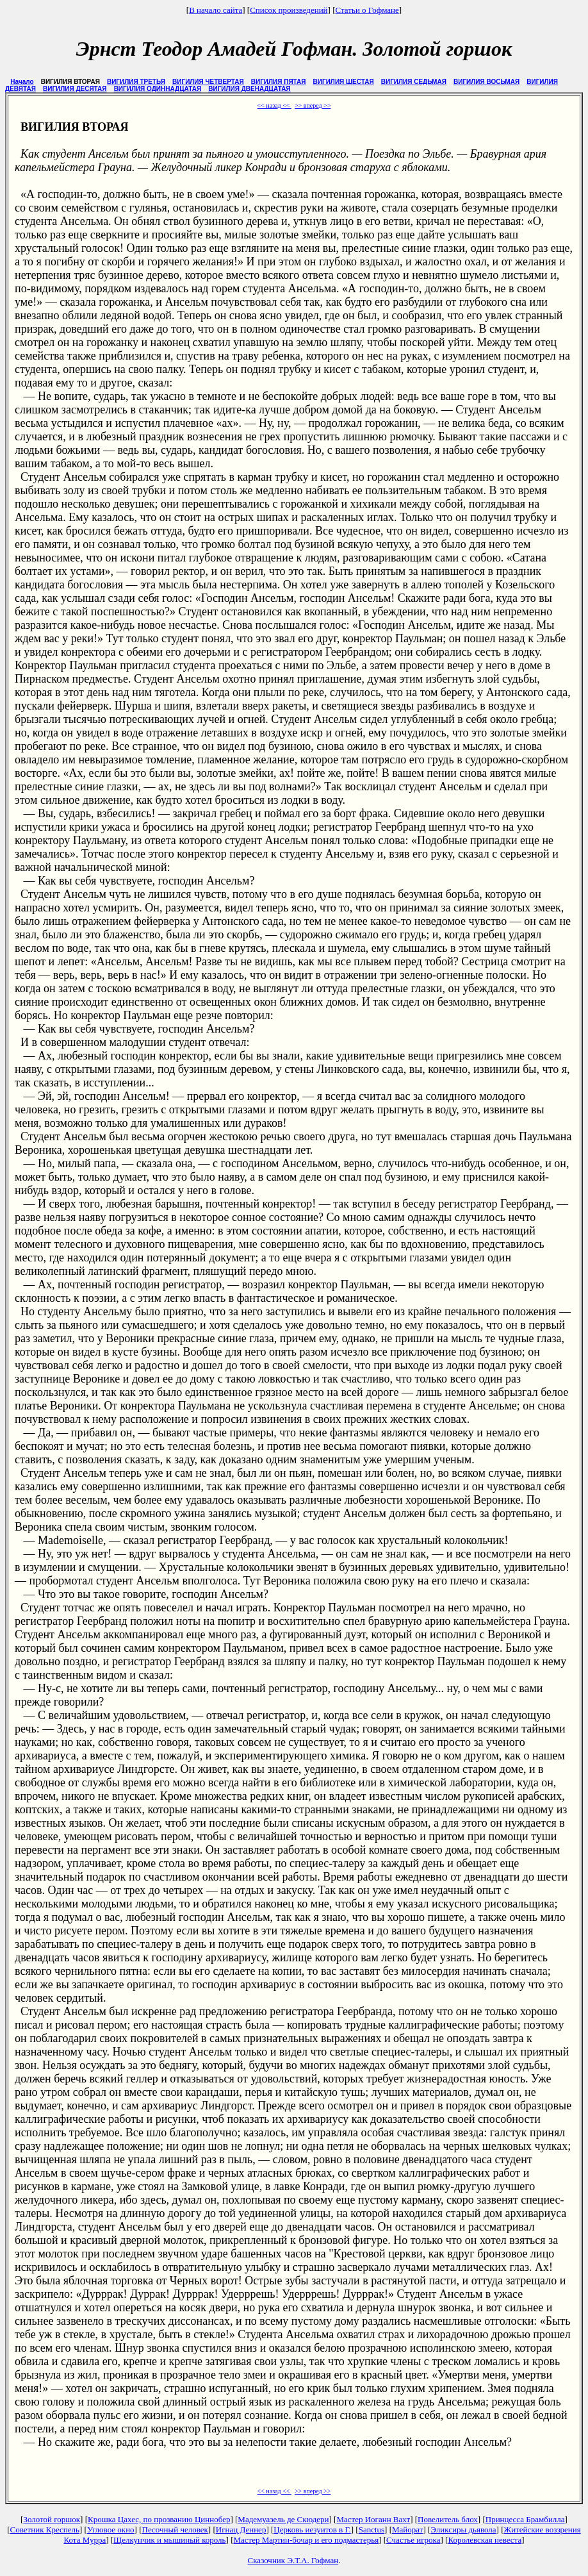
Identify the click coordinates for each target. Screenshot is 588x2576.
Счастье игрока (413, 2540)
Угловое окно (111, 2529)
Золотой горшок (51, 2519)
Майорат (407, 2529)
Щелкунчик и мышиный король (169, 2540)
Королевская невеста (484, 2540)
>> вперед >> (313, 105)
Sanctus (371, 2529)
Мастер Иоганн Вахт (373, 2519)
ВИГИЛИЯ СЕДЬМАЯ (413, 81)
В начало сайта (215, 10)
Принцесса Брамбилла (525, 2519)
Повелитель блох (448, 2519)
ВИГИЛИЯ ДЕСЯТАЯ (75, 88)
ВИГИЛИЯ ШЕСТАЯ (343, 81)
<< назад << (274, 105)
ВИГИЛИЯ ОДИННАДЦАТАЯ (157, 88)
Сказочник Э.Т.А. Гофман (293, 2560)
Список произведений (288, 10)
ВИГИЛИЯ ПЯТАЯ (278, 81)
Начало (21, 81)
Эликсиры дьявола (463, 2529)
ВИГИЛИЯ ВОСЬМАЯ (486, 81)
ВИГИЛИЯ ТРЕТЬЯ (136, 81)
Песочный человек (175, 2529)
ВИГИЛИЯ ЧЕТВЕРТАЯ (208, 81)
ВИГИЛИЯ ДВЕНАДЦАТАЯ (249, 88)
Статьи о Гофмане (367, 10)
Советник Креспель (44, 2529)
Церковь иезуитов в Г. (312, 2529)
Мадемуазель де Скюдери (283, 2519)
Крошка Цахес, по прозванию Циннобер (159, 2519)
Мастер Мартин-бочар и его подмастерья (306, 2540)
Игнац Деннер (241, 2529)
